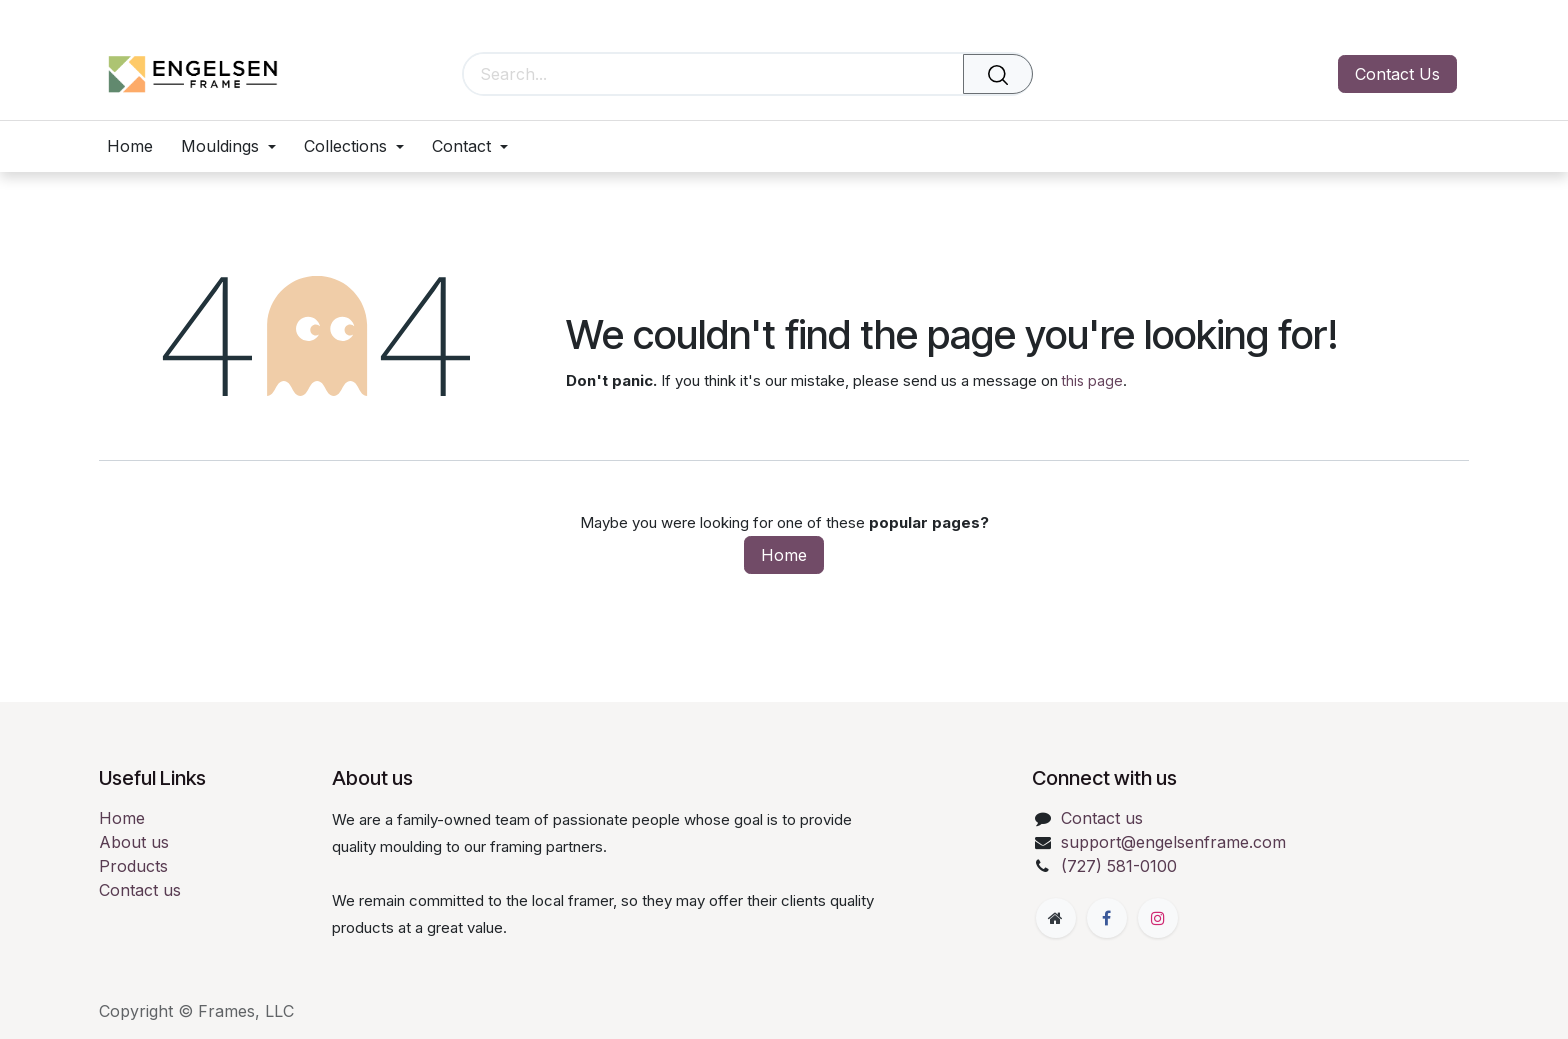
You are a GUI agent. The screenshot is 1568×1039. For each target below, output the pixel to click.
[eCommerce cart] (1170, 74)
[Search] (998, 74)
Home (784, 555)
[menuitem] (137, 146)
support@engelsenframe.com (1173, 842)
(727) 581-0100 (1119, 866)
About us (134, 842)
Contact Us (1397, 74)
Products (133, 866)
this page (1092, 380)
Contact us (140, 890)
